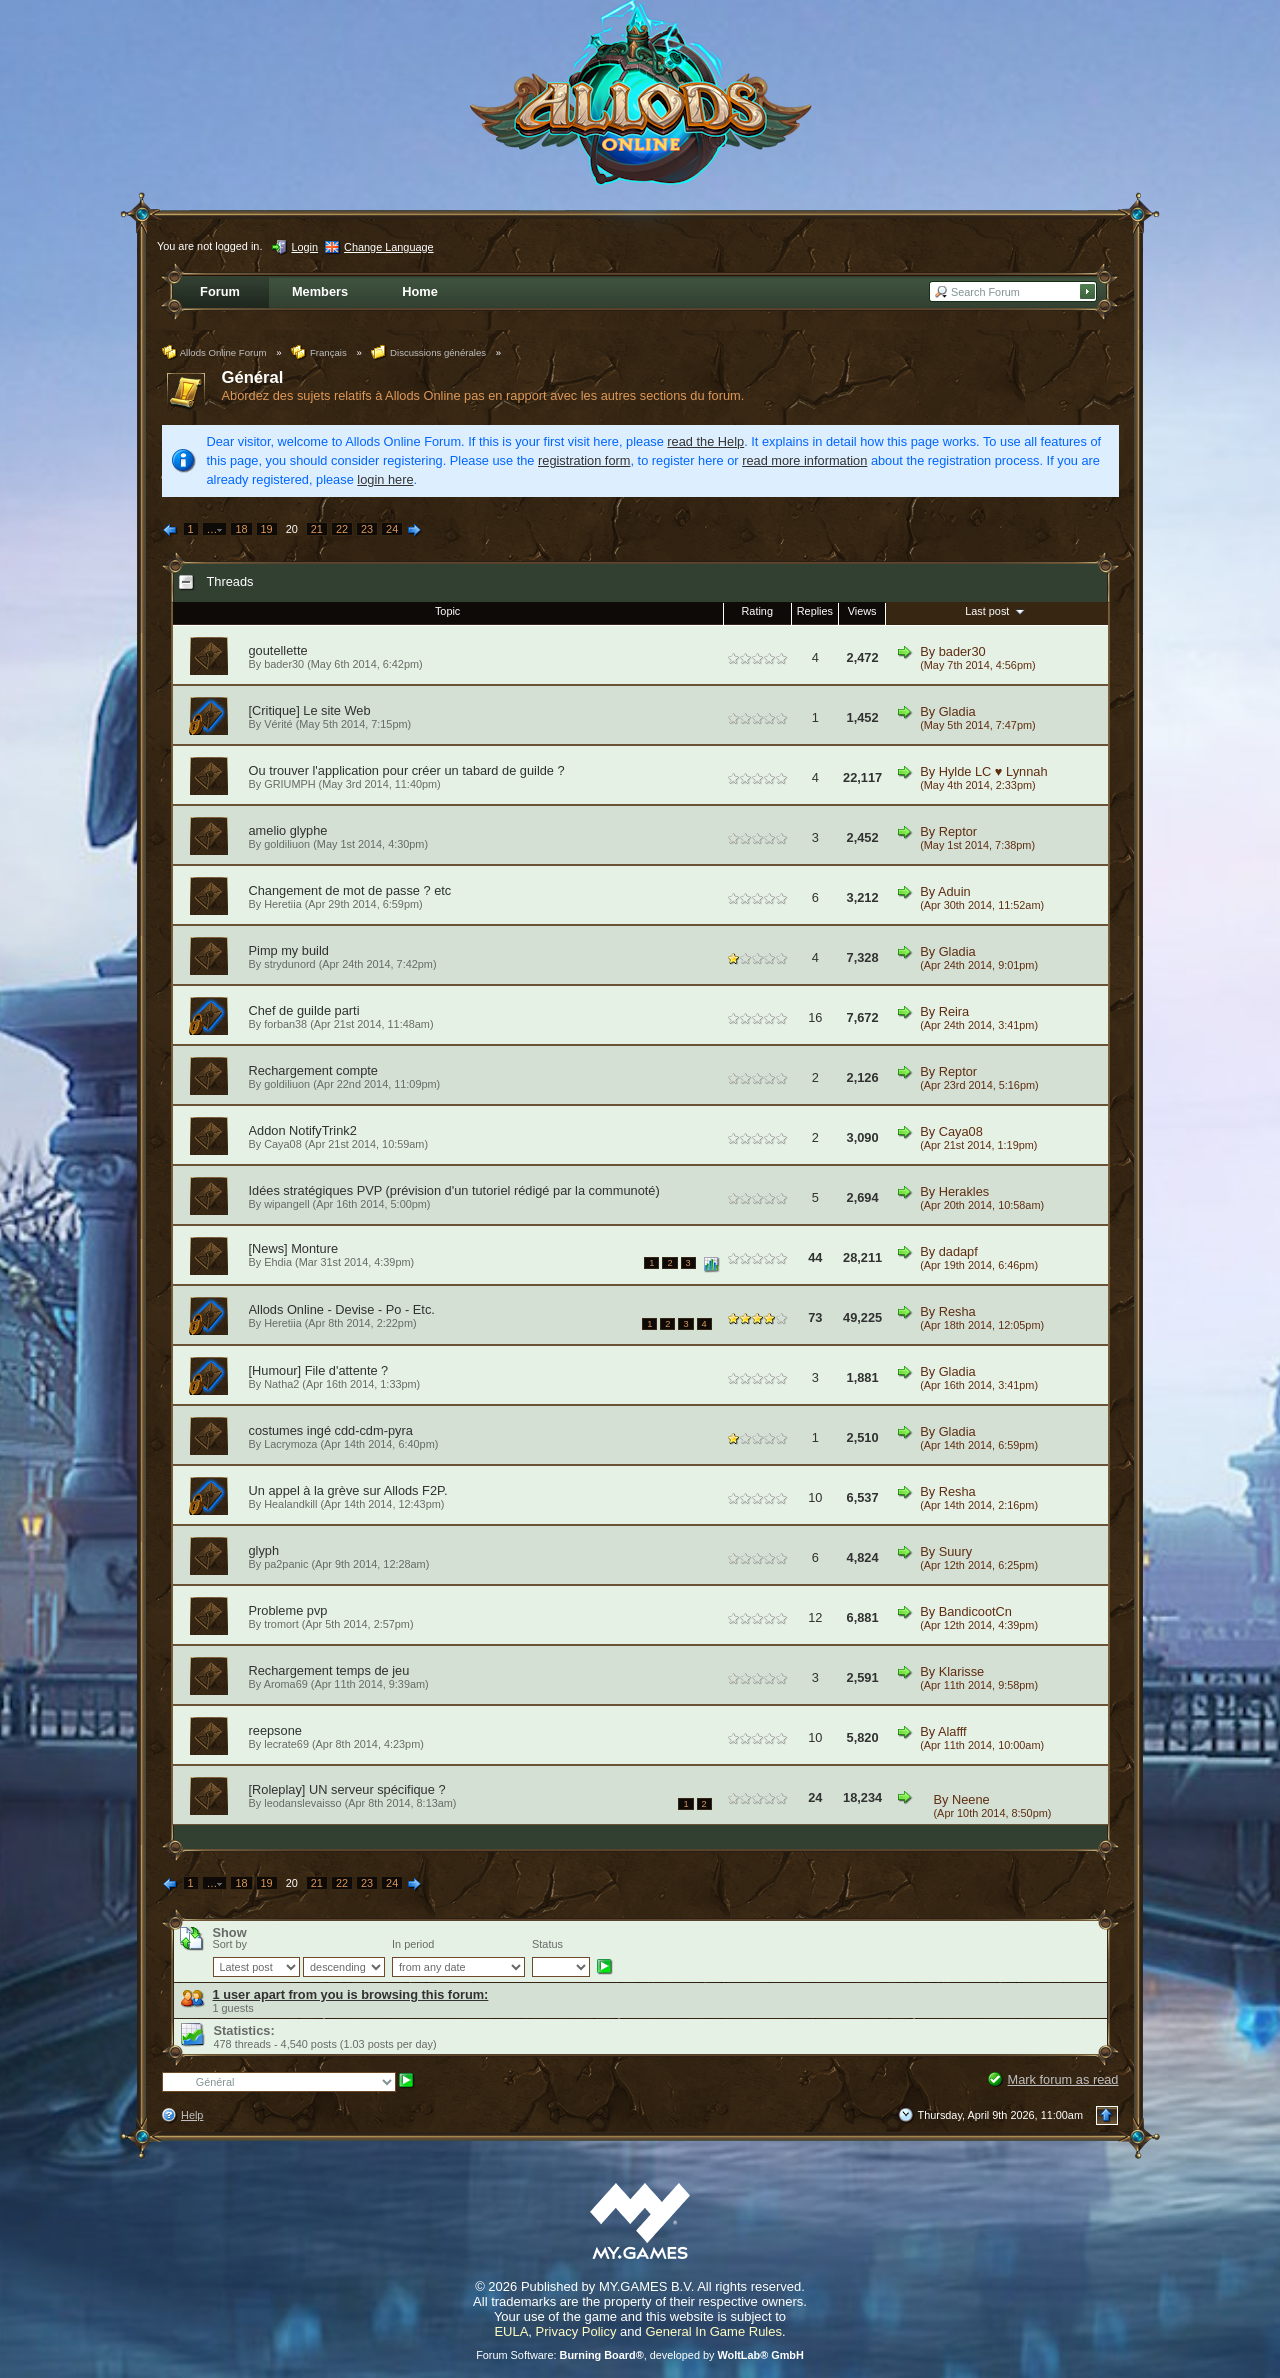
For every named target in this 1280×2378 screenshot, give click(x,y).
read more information (804, 460)
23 (367, 529)
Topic (447, 611)
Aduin (954, 891)
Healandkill (290, 1504)
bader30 (284, 664)
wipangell (286, 1204)
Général (253, 377)
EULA (511, 2331)
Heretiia (282, 904)
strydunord (289, 964)
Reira (954, 1011)
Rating (757, 611)
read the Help (705, 441)
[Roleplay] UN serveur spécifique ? (347, 1789)
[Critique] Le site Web (310, 710)
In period (413, 1944)
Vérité (278, 724)
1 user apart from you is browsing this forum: (351, 1994)
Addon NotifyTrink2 (303, 1130)
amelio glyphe (288, 830)
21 (317, 529)
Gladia (957, 711)
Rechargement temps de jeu (329, 1670)
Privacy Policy (576, 2331)
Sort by (230, 1944)
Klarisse (962, 1671)
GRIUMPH (289, 784)
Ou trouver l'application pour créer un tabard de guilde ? (407, 770)
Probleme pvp (288, 1610)
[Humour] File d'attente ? (319, 1370)
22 (342, 529)
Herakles (964, 1191)
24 (392, 529)
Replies (815, 611)
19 (267, 529)
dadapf (958, 1251)
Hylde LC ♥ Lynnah (993, 771)
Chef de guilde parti (304, 1010)
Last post (996, 611)
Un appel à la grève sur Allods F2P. (348, 1490)
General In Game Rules (713, 2331)
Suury (955, 1551)
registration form (584, 460)
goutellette (278, 650)
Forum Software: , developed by (640, 2355)
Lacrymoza (290, 1444)
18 (241, 529)
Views (862, 611)
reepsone (275, 1730)
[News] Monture (294, 1248)
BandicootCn (975, 1611)
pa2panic (286, 1564)
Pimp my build (289, 950)
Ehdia (278, 1262)
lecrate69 (286, 1744)
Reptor (958, 831)
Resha (957, 1311)
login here (385, 479)
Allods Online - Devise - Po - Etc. (342, 1309)
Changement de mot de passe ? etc (350, 890)
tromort (281, 1624)
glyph (264, 1550)
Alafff (952, 1731)
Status (547, 1944)
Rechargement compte (313, 1070)
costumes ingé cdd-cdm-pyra (331, 1430)
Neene (971, 1799)
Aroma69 (286, 1684)
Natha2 (281, 1384)
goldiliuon (287, 844)
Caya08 (282, 1144)
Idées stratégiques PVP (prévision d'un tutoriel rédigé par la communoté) (454, 1190)
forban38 (285, 1024)
